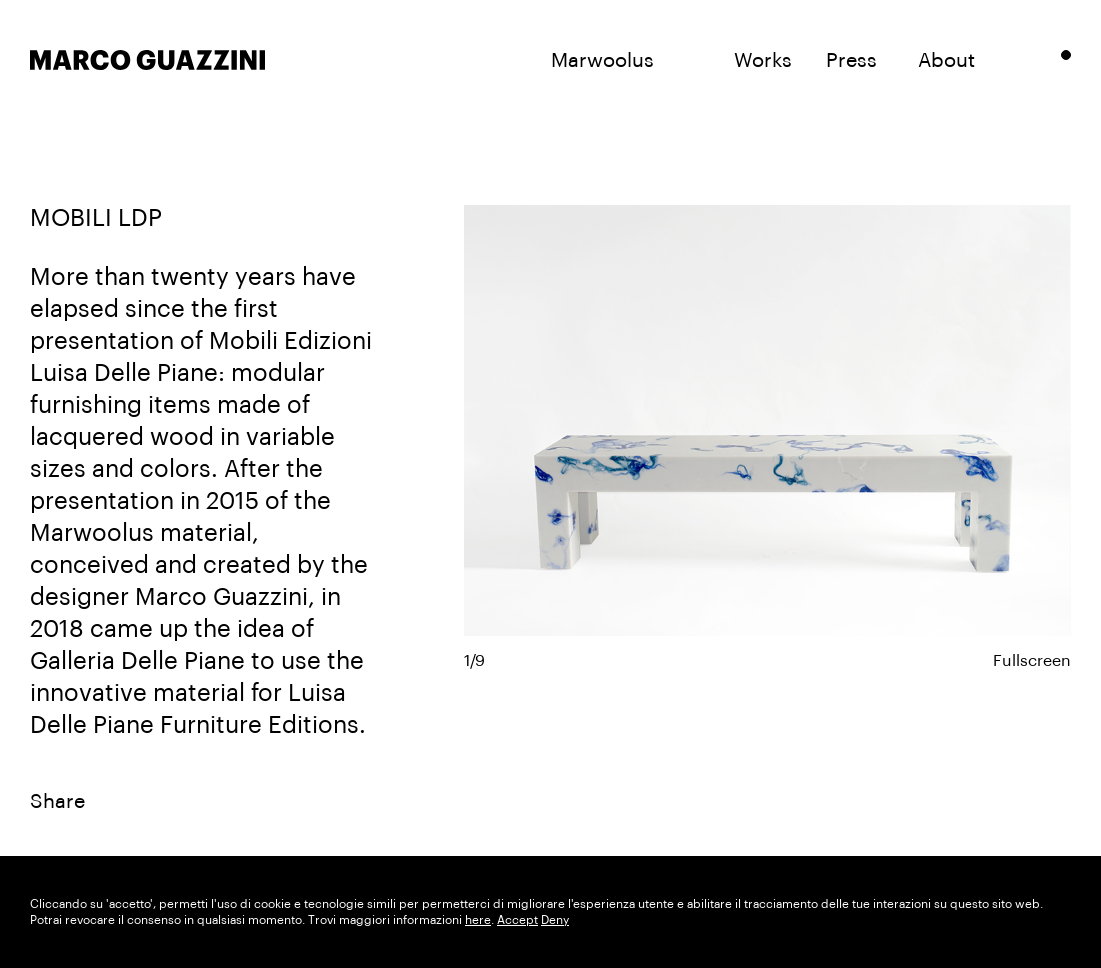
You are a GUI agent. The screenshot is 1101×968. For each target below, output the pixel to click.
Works (763, 61)
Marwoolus (602, 61)
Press (851, 61)
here (478, 920)
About (946, 61)
